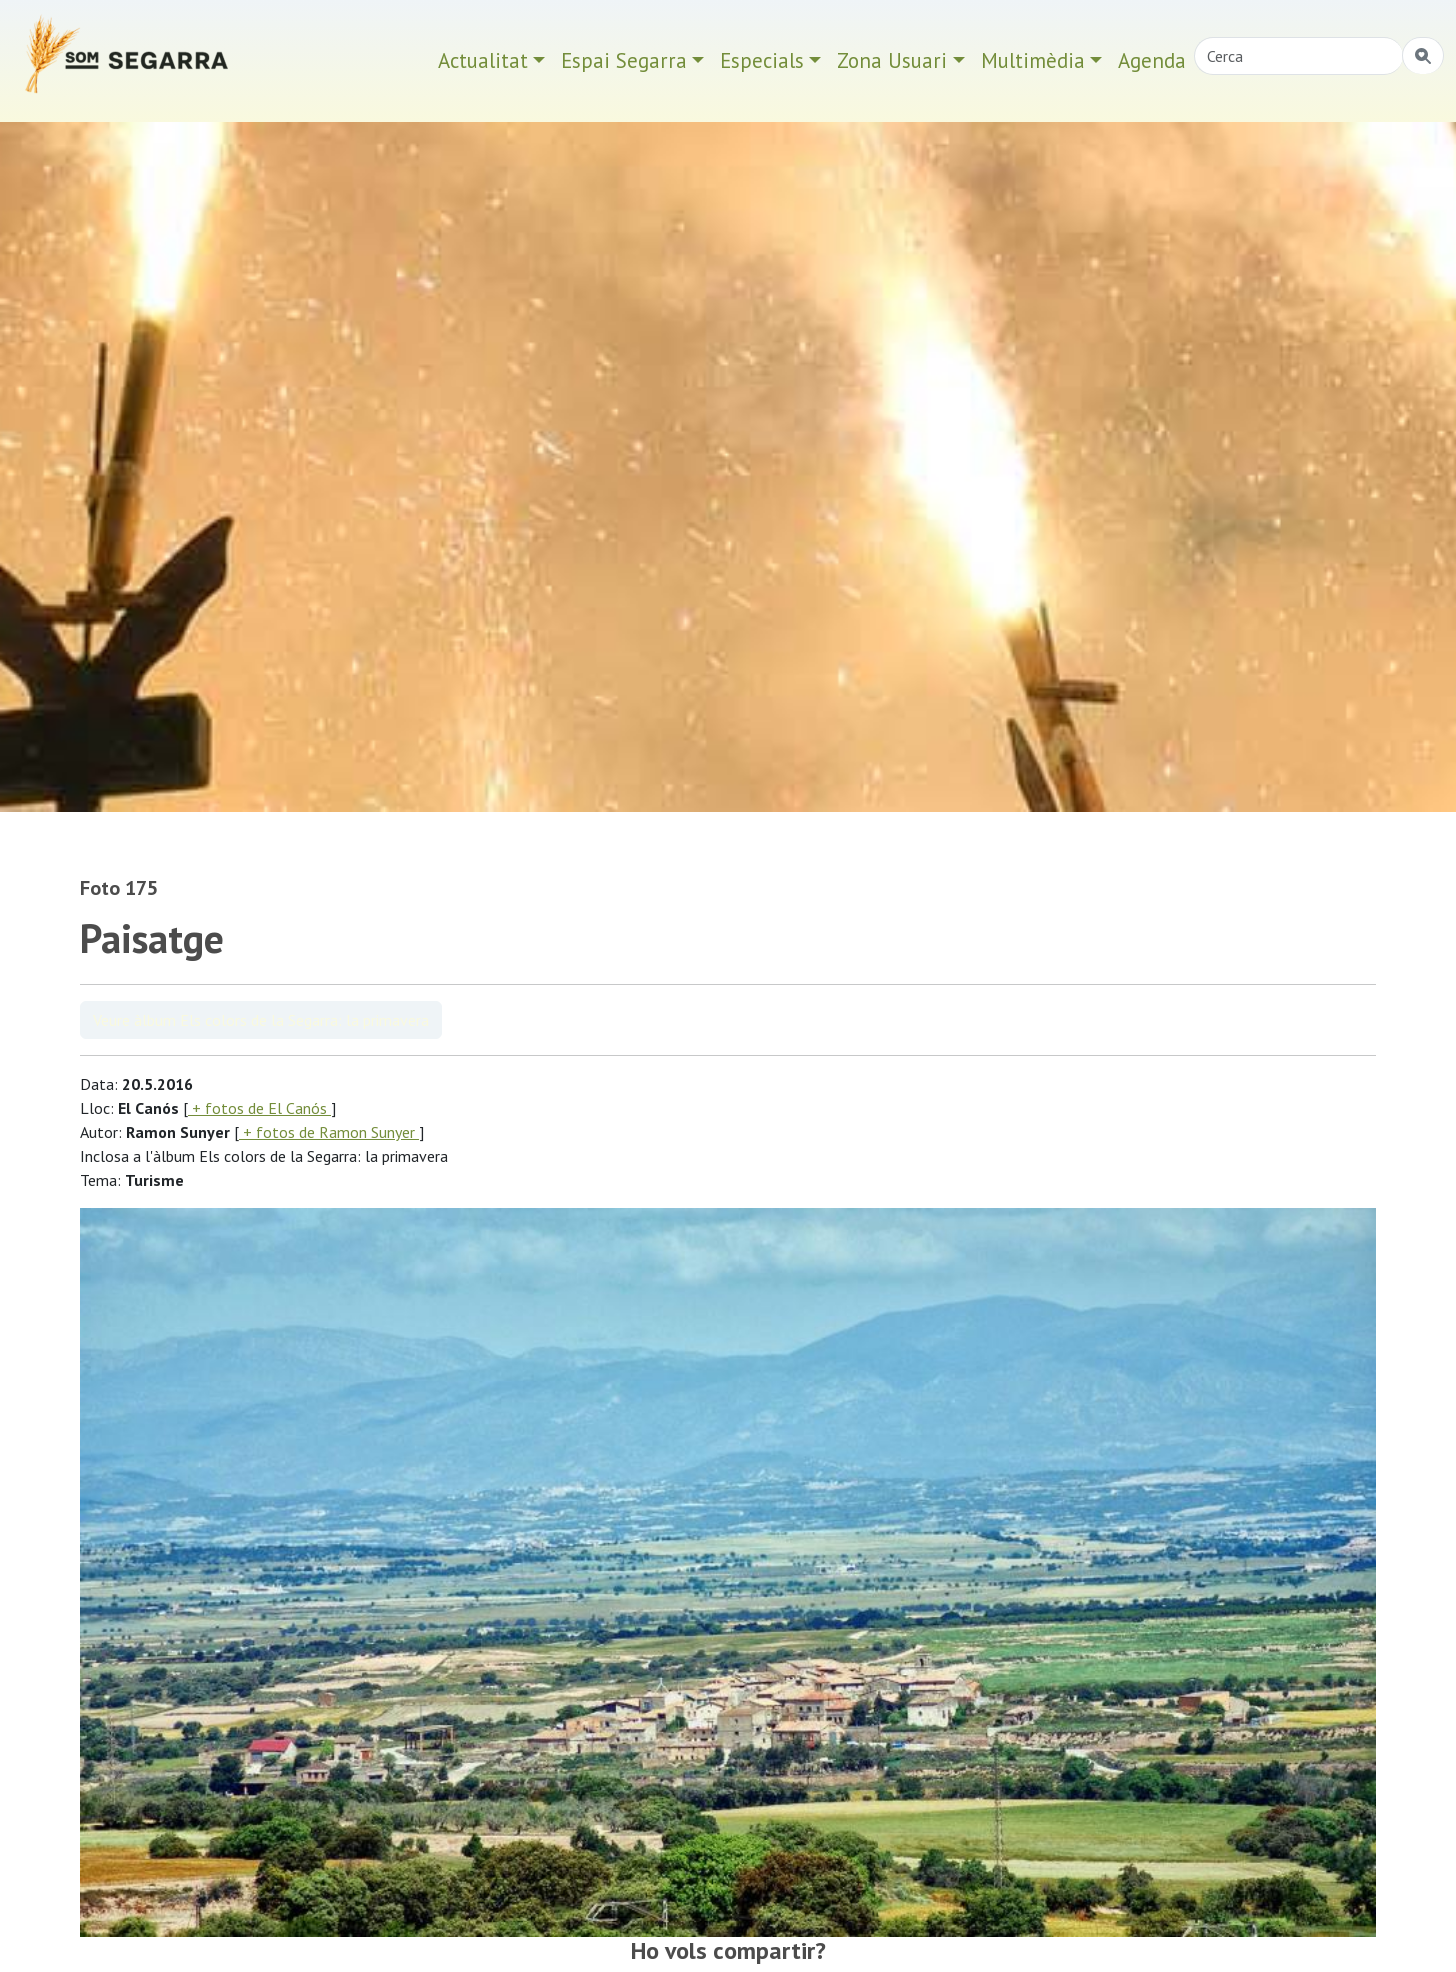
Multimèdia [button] (1033, 60)
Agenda (1152, 60)
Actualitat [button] (483, 60)
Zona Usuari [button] (892, 60)
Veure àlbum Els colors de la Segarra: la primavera (261, 1020)
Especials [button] (762, 60)
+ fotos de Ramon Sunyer (329, 1132)
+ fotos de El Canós (259, 1108)
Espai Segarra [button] (624, 60)
